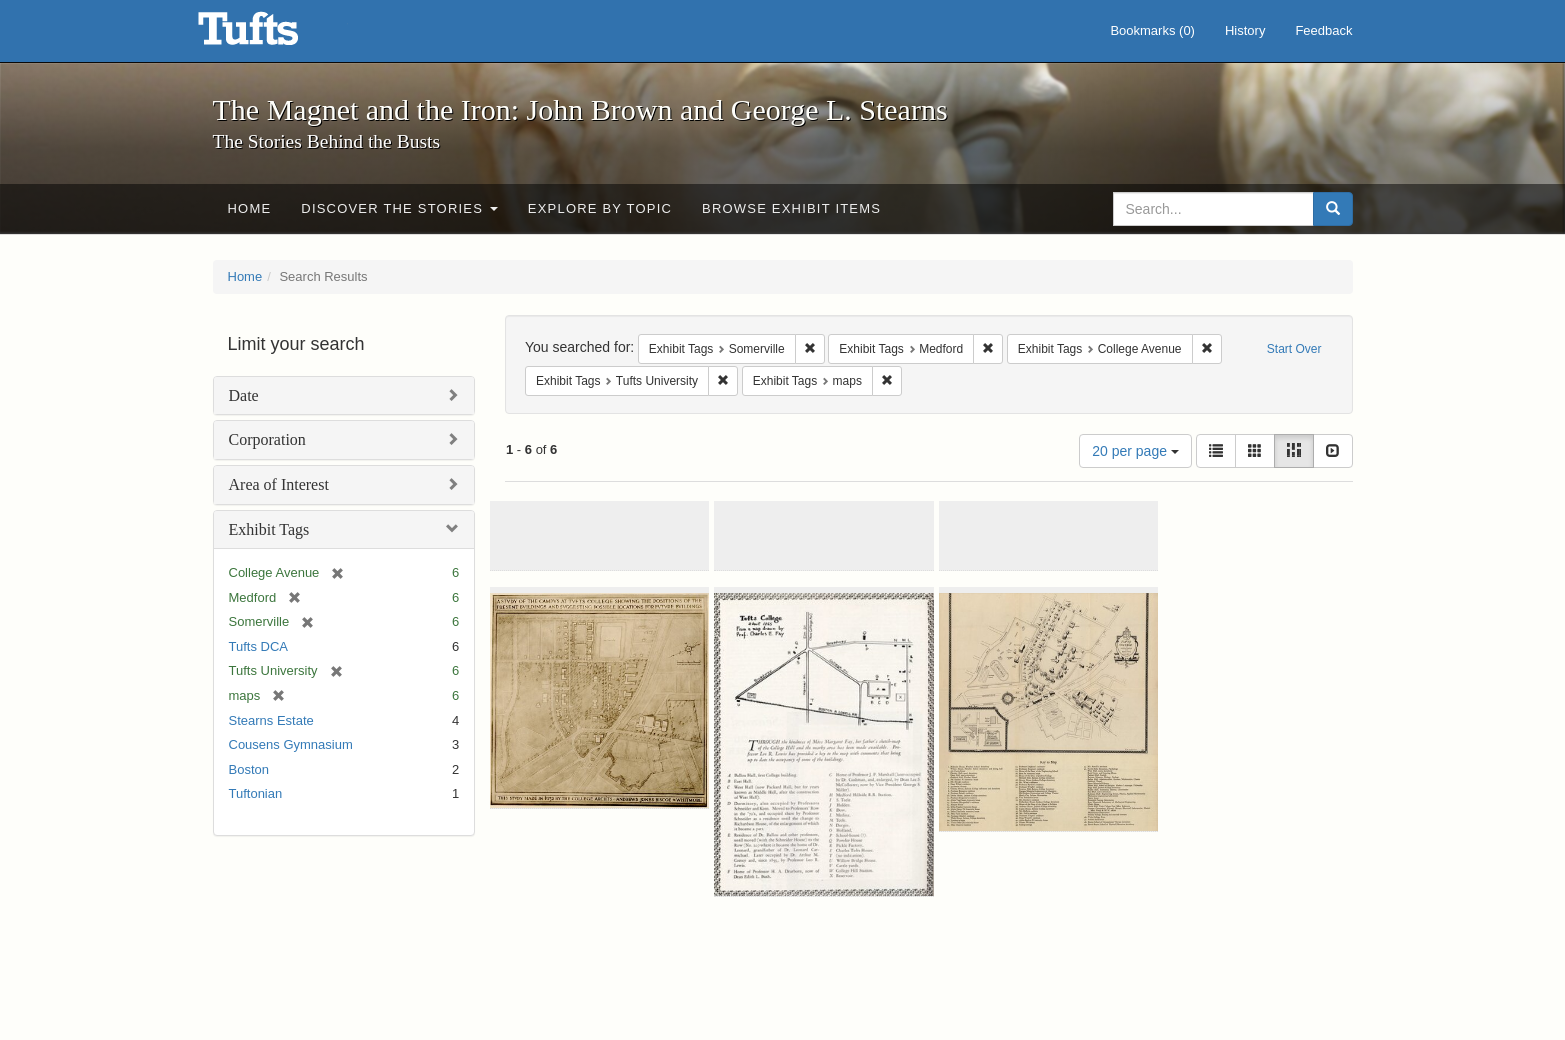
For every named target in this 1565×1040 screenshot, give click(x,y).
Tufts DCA (258, 646)
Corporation (267, 439)
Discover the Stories (399, 208)
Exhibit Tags (269, 529)
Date (244, 395)
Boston (249, 769)
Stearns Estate (271, 720)
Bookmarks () (1152, 30)
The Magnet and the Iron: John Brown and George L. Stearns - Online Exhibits (273, 35)
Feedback (1323, 30)
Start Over (1294, 349)
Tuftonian (256, 793)
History (1245, 30)
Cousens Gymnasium (291, 744)
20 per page (1135, 451)
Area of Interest (279, 484)
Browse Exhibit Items (791, 208)
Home (250, 208)
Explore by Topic (600, 208)
